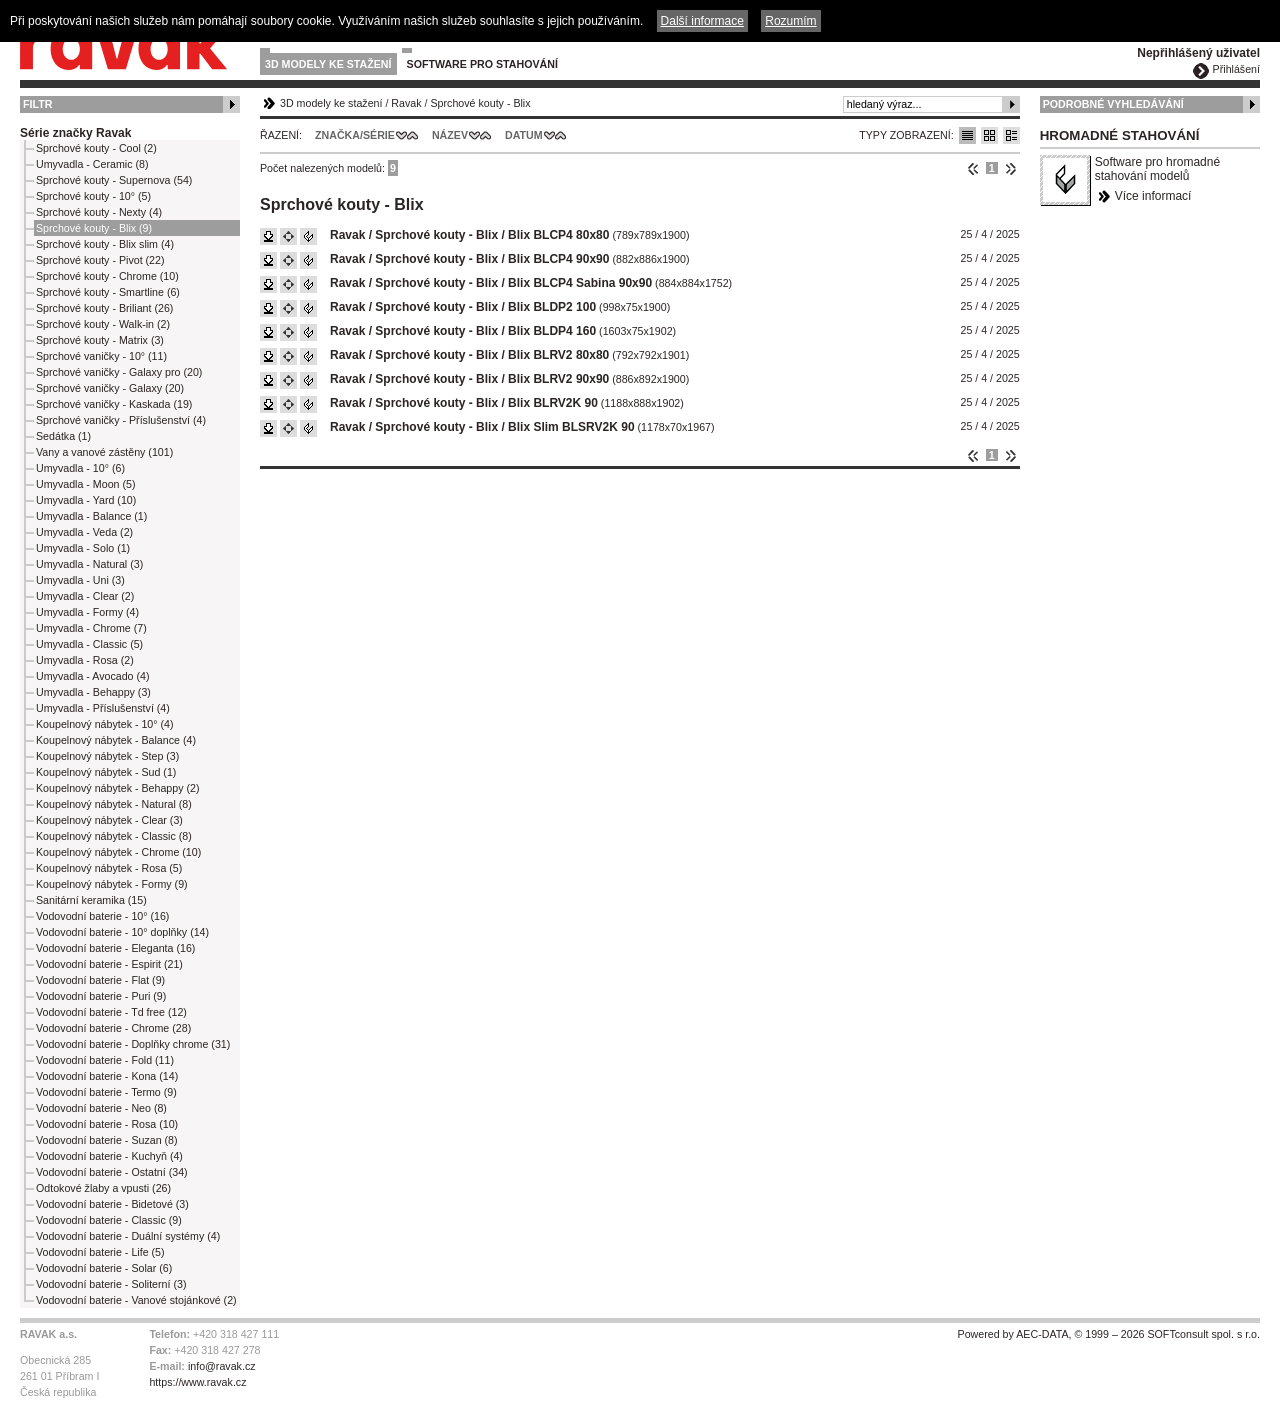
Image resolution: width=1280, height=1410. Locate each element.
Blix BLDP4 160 (552, 331)
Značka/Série (355, 135)
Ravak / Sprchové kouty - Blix (414, 235)
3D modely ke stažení (328, 64)
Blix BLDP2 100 (552, 307)
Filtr (37, 104)
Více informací (1153, 196)
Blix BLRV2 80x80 (558, 355)
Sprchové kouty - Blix (480, 103)
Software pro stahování (482, 64)
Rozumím (790, 21)
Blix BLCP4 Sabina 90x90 (580, 283)
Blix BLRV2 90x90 (558, 379)
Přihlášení (1236, 69)
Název (450, 135)
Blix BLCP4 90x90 (558, 259)
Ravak (406, 103)
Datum (524, 135)
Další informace (702, 21)
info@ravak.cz (222, 1366)
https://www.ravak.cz (197, 1382)
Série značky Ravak (75, 133)
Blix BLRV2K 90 (553, 403)
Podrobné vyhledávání (1113, 104)
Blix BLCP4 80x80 (558, 235)
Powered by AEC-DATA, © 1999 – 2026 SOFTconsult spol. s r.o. (1109, 1334)
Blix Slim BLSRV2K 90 (571, 427)
